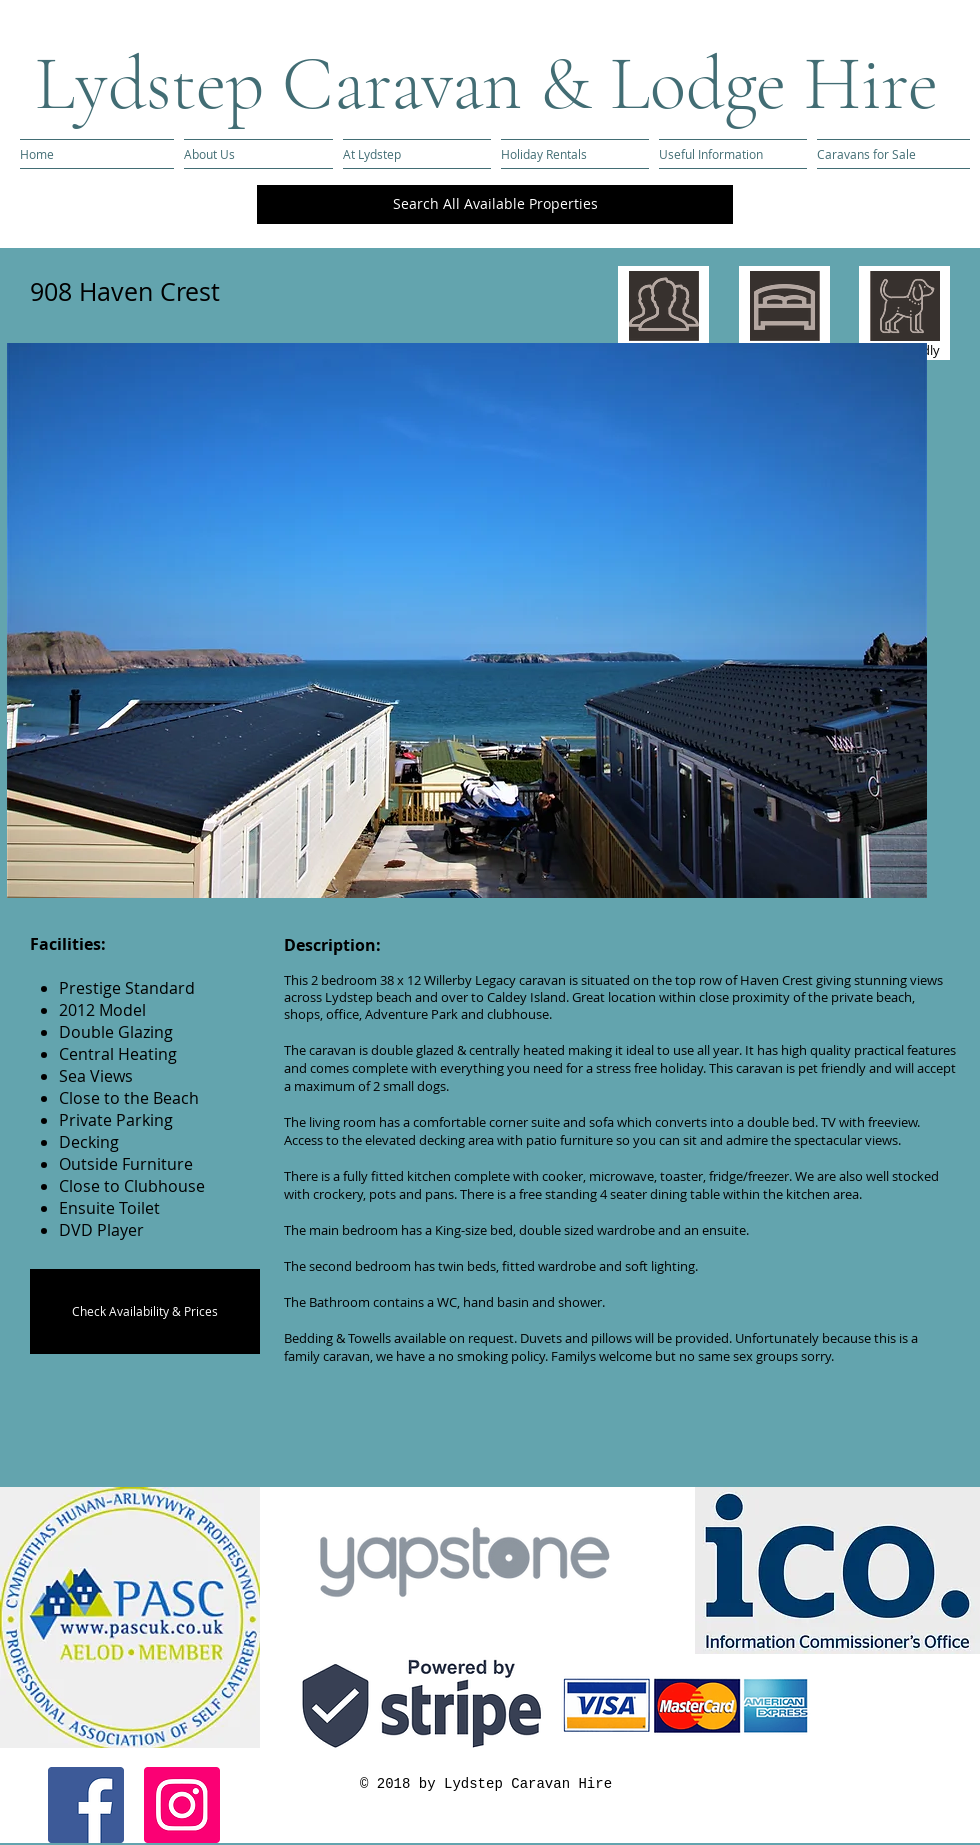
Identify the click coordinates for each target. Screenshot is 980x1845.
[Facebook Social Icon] (86, 1805)
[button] (467, 620)
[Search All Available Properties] (495, 204)
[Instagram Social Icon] (182, 1805)
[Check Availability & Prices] (145, 1311)
